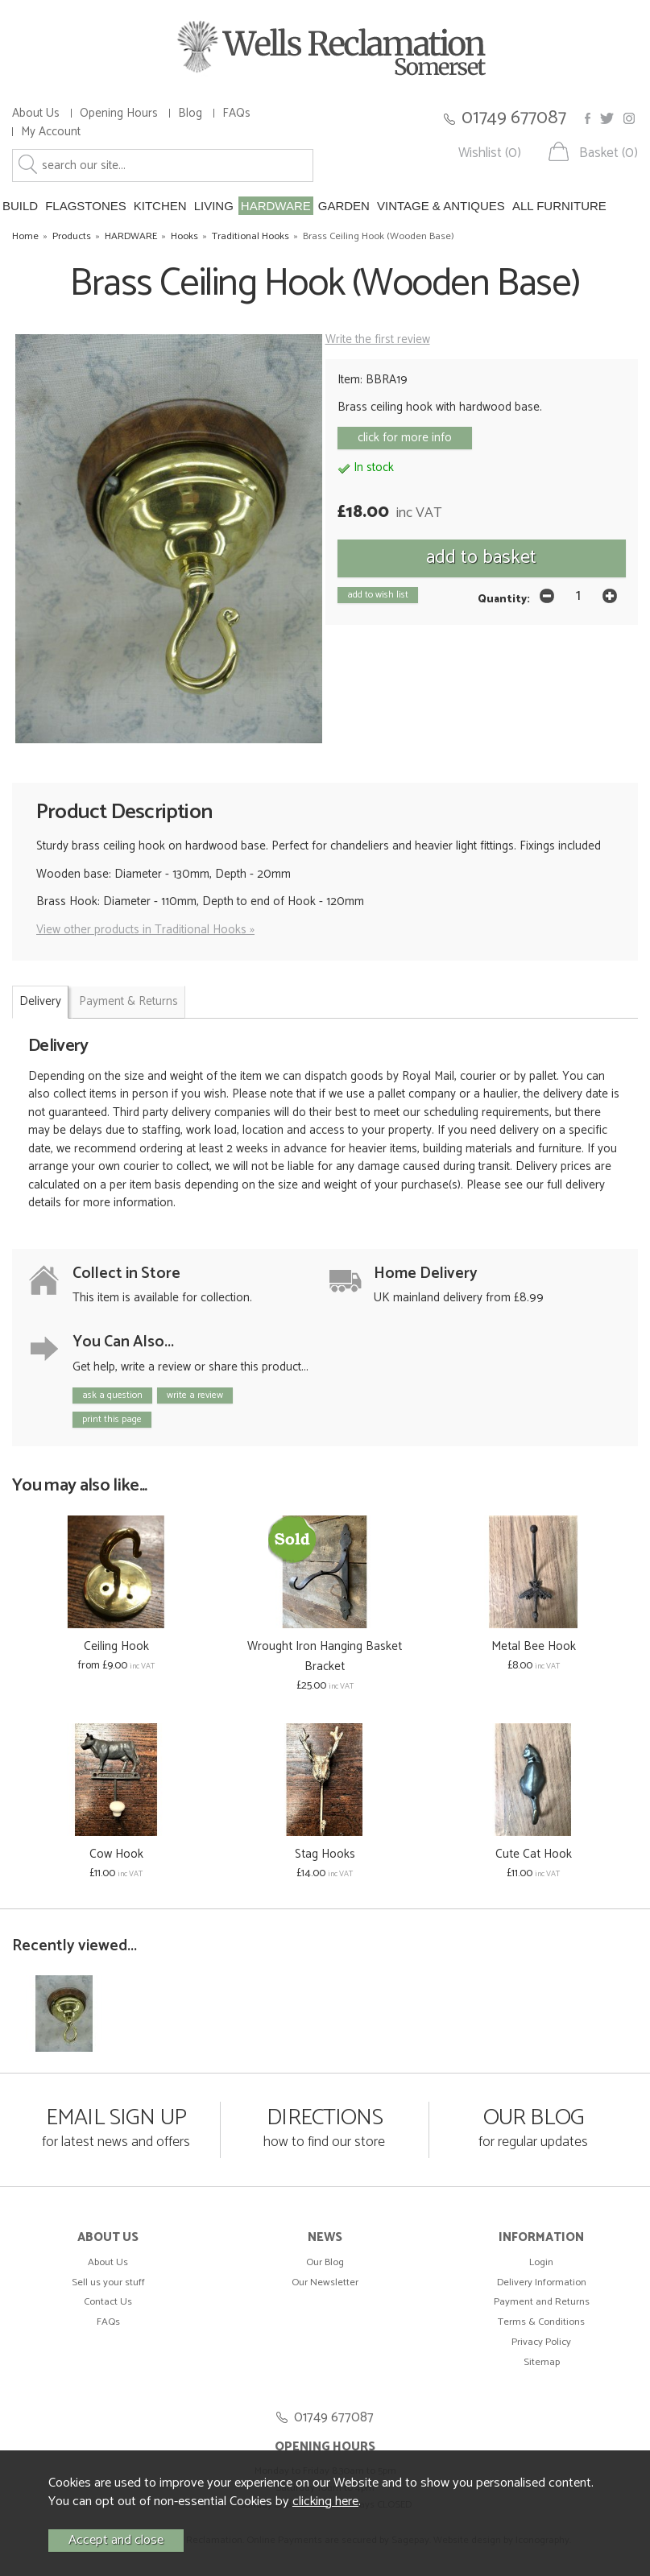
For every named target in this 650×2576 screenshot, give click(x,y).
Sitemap (542, 2362)
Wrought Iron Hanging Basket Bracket (324, 1656)
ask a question (112, 1395)
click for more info (405, 438)
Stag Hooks (325, 1854)
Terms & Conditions (541, 2321)
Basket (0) (608, 153)
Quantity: (504, 599)
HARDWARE (276, 206)
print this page (112, 1419)
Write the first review (377, 339)
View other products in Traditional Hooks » (145, 930)
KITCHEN (160, 206)
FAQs (236, 113)
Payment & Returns (128, 1001)
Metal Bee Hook (533, 1646)
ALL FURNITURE (559, 206)
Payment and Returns (542, 2301)
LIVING (214, 206)
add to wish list (377, 594)
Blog (190, 113)
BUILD (20, 206)
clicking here (325, 2501)
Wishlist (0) (489, 153)
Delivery (40, 1001)
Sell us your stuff (108, 2282)
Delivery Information (541, 2282)
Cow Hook (116, 1854)
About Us (36, 113)
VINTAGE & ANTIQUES (441, 206)
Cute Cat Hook (533, 1854)
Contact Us (108, 2301)
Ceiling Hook (116, 1646)
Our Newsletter (325, 2282)
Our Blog (325, 2262)
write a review (195, 1395)
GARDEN (344, 206)
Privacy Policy (541, 2342)
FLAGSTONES (85, 206)
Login (541, 2262)
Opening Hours (119, 113)
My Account (51, 131)
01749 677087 (514, 118)
